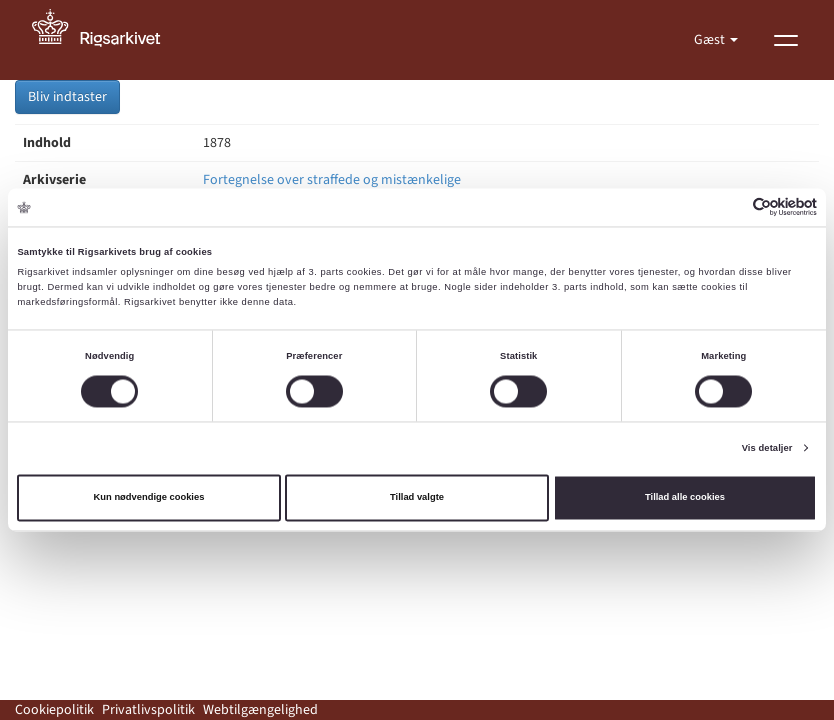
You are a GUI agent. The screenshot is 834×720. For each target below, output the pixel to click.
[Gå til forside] (107, 40)
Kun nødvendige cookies (149, 498)
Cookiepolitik (54, 710)
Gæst (711, 40)
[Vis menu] (786, 40)
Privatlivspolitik (148, 710)
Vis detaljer (767, 448)
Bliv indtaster (67, 97)
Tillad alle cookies (685, 498)
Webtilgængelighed (260, 710)
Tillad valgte (417, 498)
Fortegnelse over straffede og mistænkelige (332, 180)
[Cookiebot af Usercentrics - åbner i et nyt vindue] (729, 207)
